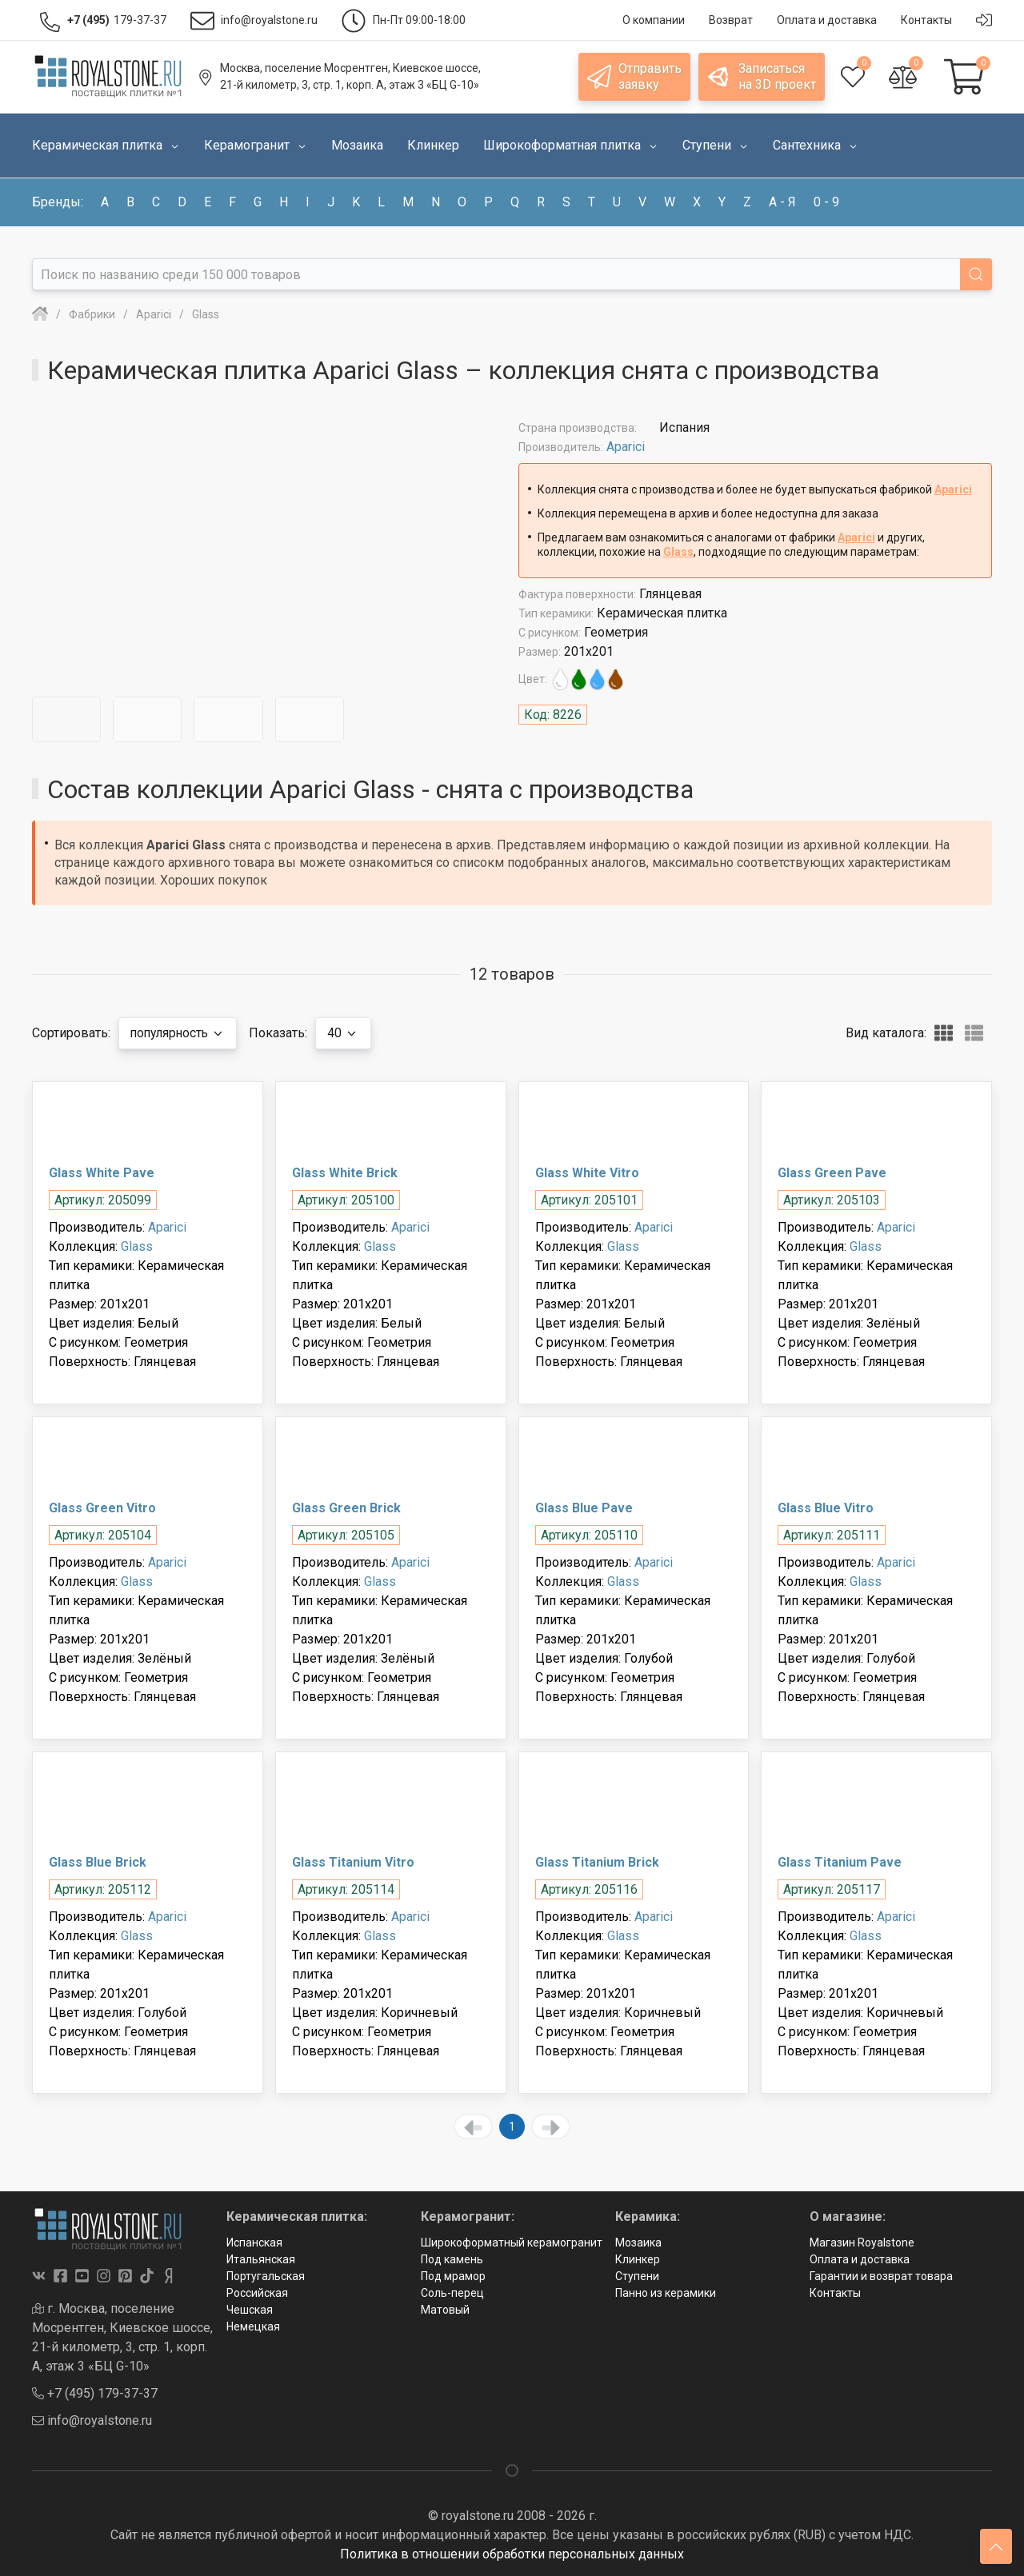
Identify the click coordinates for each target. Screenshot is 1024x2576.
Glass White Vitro (587, 1172)
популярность (180, 1032)
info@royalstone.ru (92, 2420)
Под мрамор (453, 2276)
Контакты (835, 2292)
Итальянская (260, 2259)
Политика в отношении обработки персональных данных (512, 2554)
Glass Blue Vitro (826, 1508)
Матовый (445, 2309)
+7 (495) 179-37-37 (95, 2393)
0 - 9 (826, 202)
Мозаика (638, 2242)
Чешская (249, 2309)
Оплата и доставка (860, 2259)
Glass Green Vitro (102, 1508)
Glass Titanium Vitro (353, 1862)
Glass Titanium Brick (597, 1862)
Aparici (625, 446)
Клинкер (637, 2259)
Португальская (265, 2276)
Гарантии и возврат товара (881, 2276)
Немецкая (253, 2326)
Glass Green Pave (832, 1172)
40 (350, 1032)
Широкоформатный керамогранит (511, 2242)
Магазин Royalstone (862, 2242)
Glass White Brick (345, 1172)
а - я (782, 202)
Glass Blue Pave (584, 1508)
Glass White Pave (101, 1172)
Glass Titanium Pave (840, 1862)
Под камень (452, 2259)
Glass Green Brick (346, 1508)
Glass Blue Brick (97, 1862)
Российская (257, 2292)
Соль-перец (452, 2292)
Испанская (254, 2242)
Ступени (637, 2276)
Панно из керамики (665, 2292)
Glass (678, 551)
